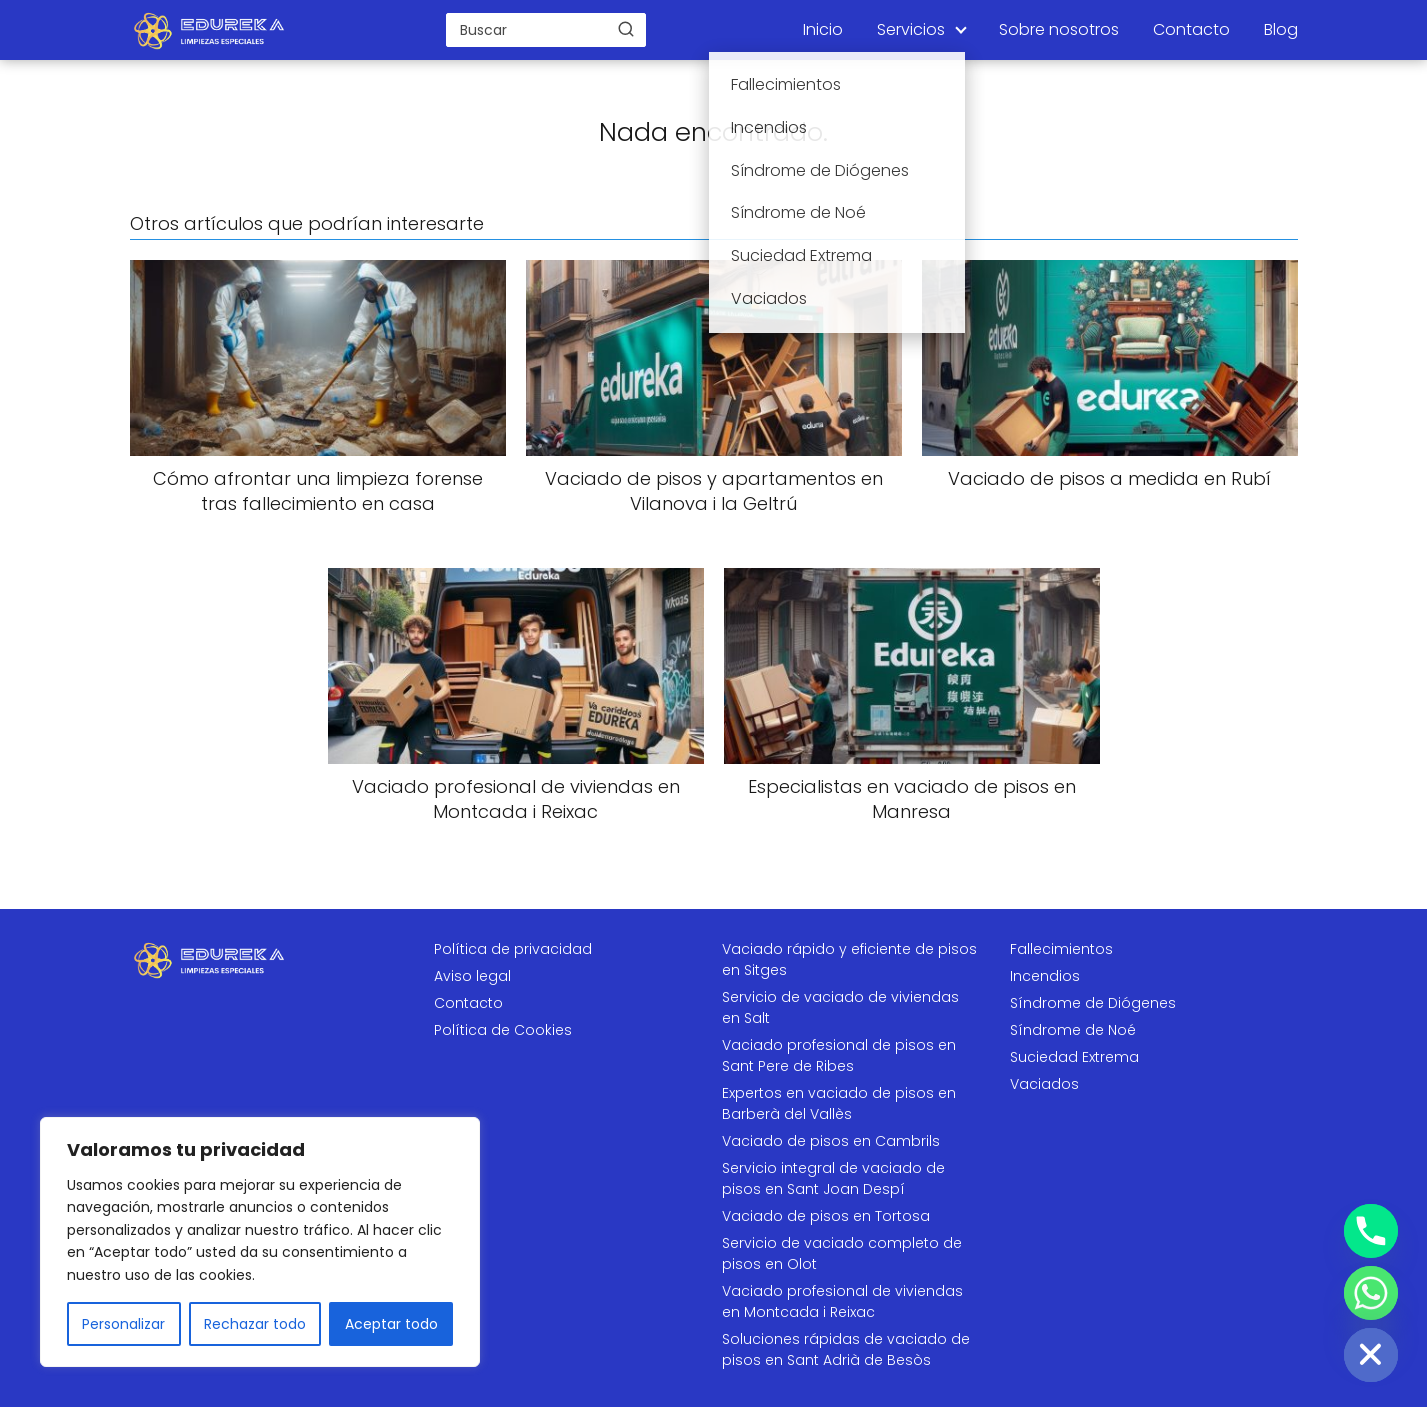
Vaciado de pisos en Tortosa (826, 1216)
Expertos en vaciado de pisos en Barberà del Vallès (839, 1103)
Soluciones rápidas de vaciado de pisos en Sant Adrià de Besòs (846, 1349)
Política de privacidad (513, 949)
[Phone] (1371, 1231)
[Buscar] (626, 29)
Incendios (1045, 976)
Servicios (911, 29)
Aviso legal (472, 976)
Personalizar (123, 1324)
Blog (1281, 29)
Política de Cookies (503, 1030)
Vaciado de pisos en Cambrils (831, 1141)
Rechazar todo (255, 1324)
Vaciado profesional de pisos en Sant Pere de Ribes (839, 1055)
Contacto (1191, 29)
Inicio (823, 29)
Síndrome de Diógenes (1093, 1003)
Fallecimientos (1061, 949)
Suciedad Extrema (1074, 1057)
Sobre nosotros (1059, 29)
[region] (260, 1242)
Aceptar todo (391, 1324)
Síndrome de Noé (1073, 1030)
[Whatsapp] (1371, 1293)
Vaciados (1044, 1084)
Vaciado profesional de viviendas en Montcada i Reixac (842, 1301)
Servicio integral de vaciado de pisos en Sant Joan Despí (833, 1178)
